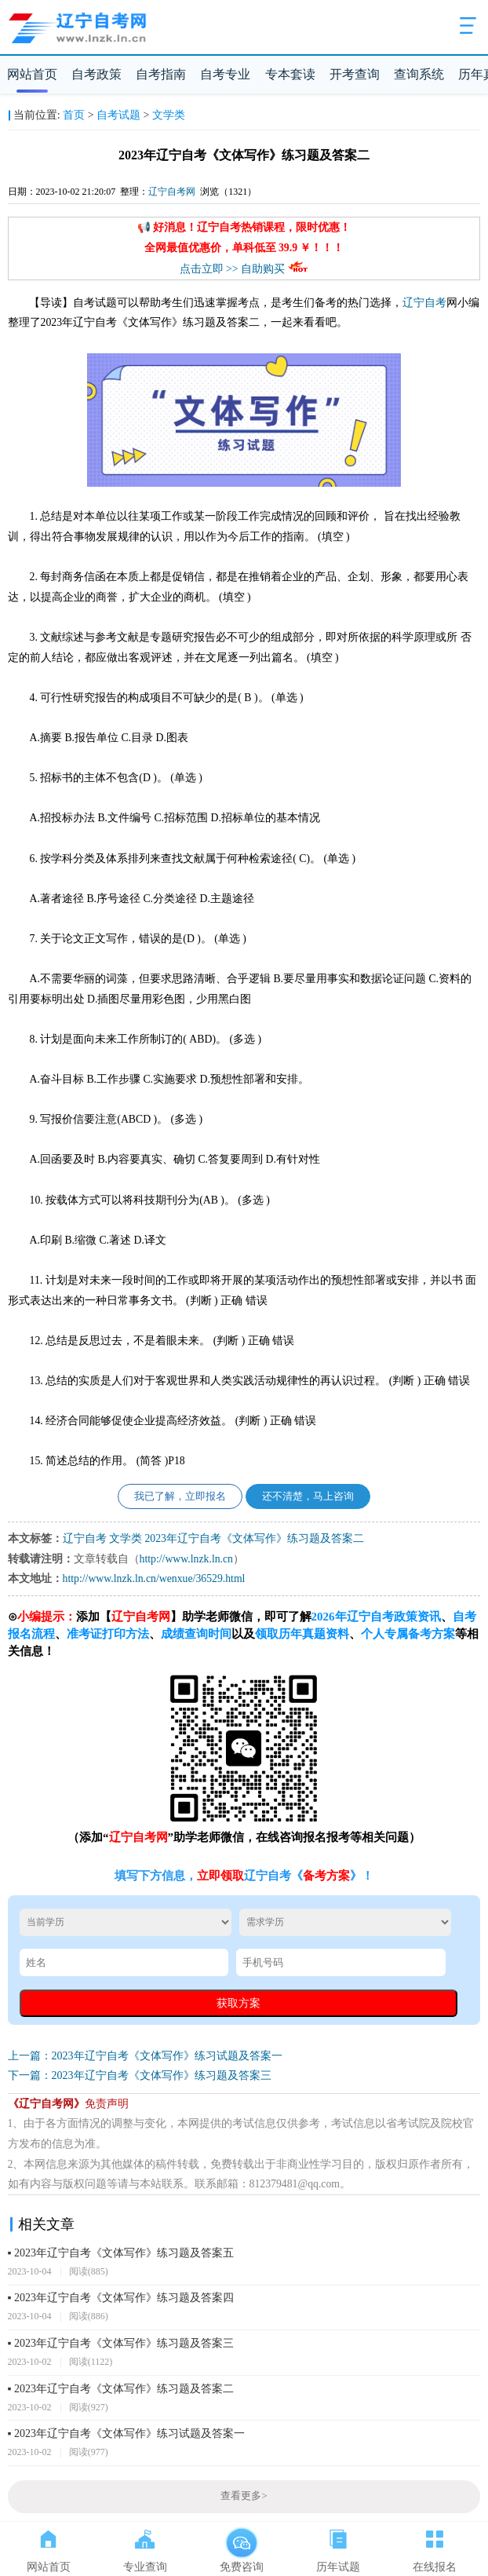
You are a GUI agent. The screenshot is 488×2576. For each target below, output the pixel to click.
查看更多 (243, 2495)
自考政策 (96, 74)
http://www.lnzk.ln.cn (186, 1559)
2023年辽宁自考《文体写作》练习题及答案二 (254, 1538)
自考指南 (161, 74)
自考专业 (225, 74)
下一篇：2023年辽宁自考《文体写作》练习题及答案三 (139, 2075)
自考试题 (118, 115)
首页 (74, 115)
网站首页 (32, 74)
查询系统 (419, 74)
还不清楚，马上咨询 (308, 1496)
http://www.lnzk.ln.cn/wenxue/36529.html (154, 1578)
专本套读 (290, 74)
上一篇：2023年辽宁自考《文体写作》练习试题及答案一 (145, 2056)
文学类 (168, 115)
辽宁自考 (424, 303)
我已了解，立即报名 (180, 1496)
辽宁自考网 (171, 191)
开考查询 (355, 74)
